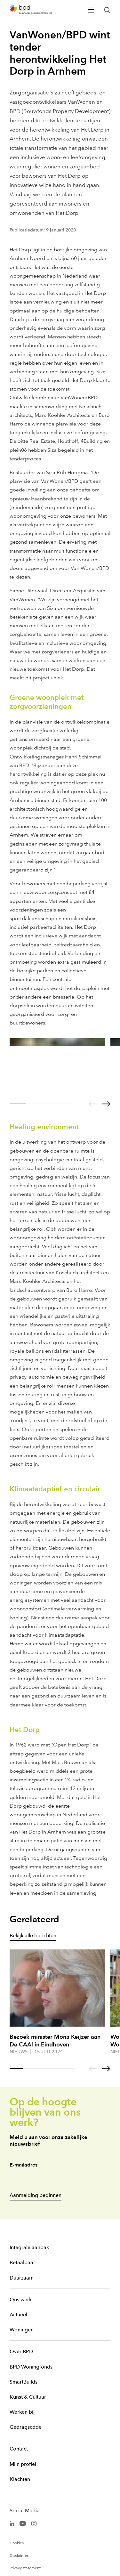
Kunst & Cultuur (28, 2397)
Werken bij (22, 2412)
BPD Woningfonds (31, 2367)
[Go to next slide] (106, 1104)
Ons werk (21, 2300)
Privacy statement (25, 2568)
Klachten (20, 2479)
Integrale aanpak (29, 2247)
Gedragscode (26, 2427)
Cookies (17, 2543)
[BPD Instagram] (34, 2523)
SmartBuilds (23, 2382)
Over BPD (21, 2351)
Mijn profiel (23, 2464)
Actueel (18, 2315)
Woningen (22, 2330)
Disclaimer (19, 2555)
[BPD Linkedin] (12, 2523)
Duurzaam (22, 2278)
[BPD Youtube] (23, 2523)
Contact (19, 2449)
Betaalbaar (22, 2262)
